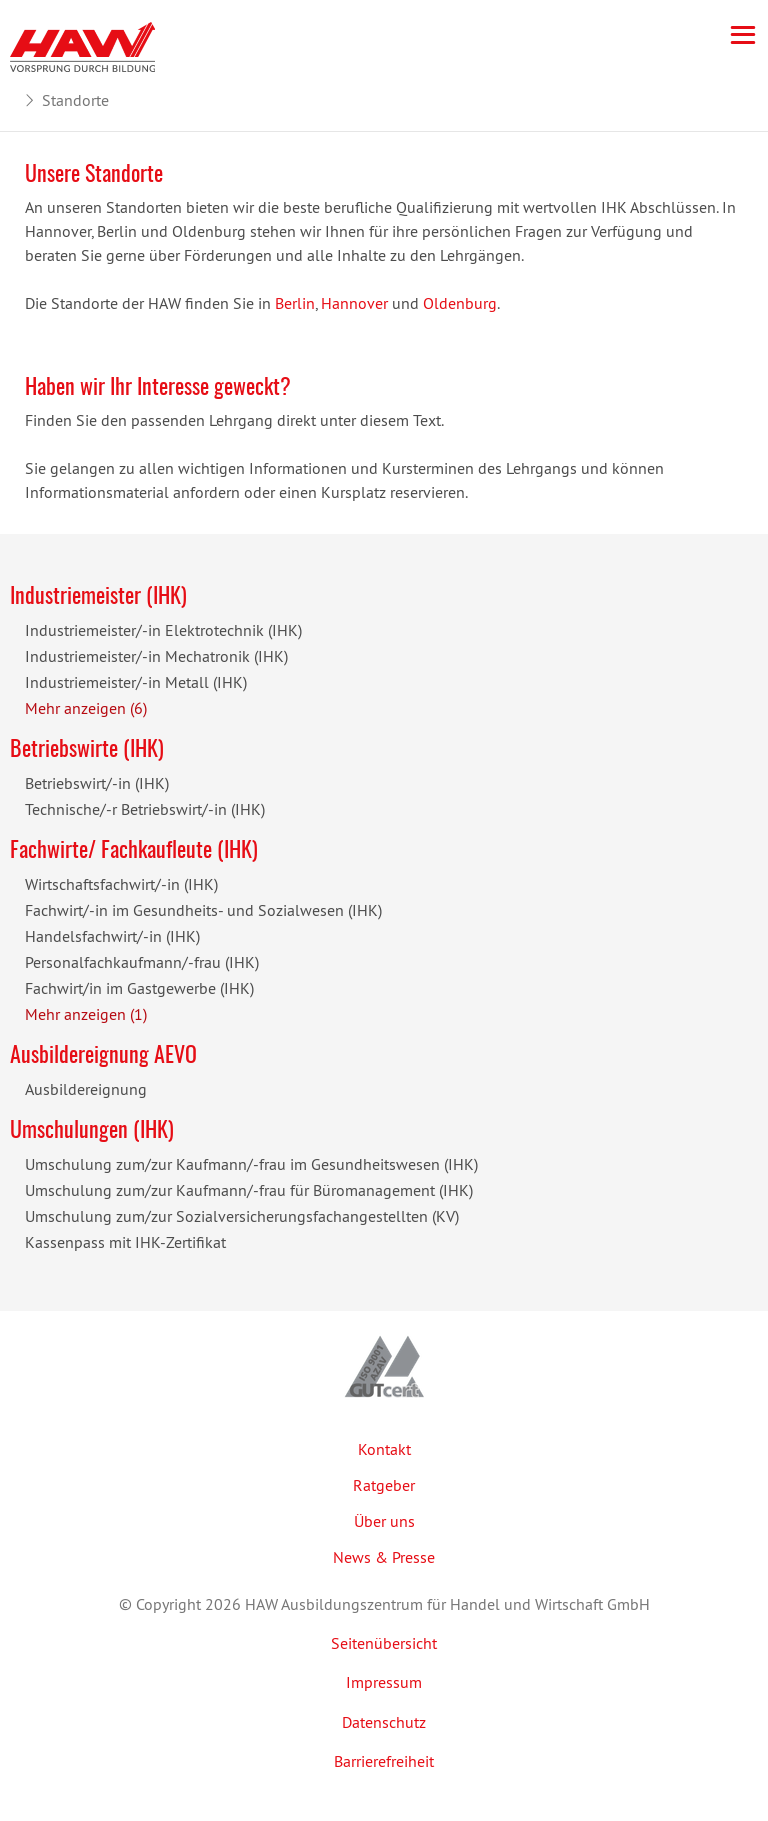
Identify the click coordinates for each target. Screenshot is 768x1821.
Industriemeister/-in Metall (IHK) (136, 682)
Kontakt (384, 1449)
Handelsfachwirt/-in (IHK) (112, 936)
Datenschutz (384, 1722)
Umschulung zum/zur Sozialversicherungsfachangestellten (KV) (242, 1216)
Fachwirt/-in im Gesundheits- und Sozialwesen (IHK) (203, 910)
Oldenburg (460, 303)
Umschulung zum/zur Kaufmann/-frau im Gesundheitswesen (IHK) (251, 1164)
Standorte (75, 100)
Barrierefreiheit (384, 1761)
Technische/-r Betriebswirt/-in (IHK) (145, 809)
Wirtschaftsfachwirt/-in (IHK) (121, 884)
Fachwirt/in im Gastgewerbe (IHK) (139, 988)
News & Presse (384, 1557)
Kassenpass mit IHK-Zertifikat (125, 1242)
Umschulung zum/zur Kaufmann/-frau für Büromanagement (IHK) (249, 1190)
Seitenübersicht (384, 1643)
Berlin (295, 303)
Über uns (384, 1521)
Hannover (354, 303)
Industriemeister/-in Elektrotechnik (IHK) (163, 630)
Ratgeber (384, 1485)
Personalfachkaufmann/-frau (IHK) (142, 962)
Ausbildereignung (86, 1089)
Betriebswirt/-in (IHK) (97, 783)
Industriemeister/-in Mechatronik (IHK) (156, 656)
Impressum (384, 1682)
